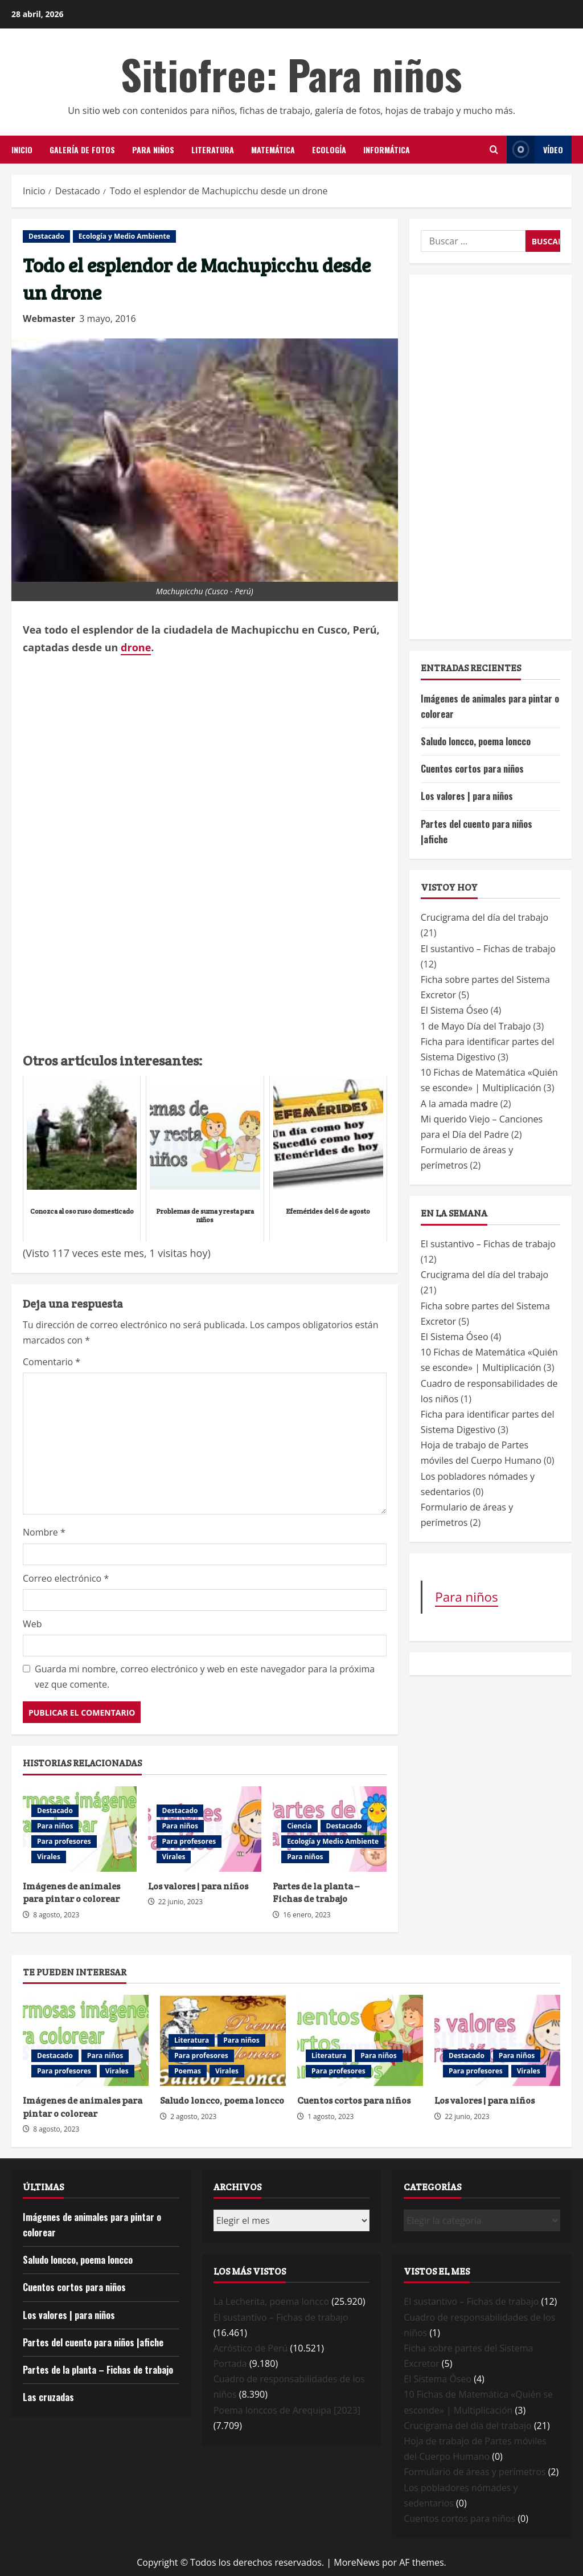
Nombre (44, 1532)
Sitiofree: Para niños (291, 73)
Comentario (51, 1362)
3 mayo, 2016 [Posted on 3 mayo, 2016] (107, 318)
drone (136, 647)
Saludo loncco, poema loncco (476, 741)
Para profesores (64, 1841)
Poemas (187, 2071)
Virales (48, 1856)
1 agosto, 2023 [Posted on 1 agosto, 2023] (330, 2116)
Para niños (153, 150)
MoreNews (357, 2562)
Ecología (329, 150)
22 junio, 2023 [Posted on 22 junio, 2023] (180, 1902)
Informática (386, 150)
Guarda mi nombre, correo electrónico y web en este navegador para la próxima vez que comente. (205, 1677)
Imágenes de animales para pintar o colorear (71, 1892)
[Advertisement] (205, 960)
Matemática (273, 150)
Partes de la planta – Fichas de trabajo (316, 1892)
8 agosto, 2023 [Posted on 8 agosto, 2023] (56, 1915)
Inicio (21, 150)
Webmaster (49, 318)
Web (32, 1624)
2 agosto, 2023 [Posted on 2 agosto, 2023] (193, 2116)
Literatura (212, 150)
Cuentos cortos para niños (472, 768)
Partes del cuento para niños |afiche (93, 2342)
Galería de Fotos (82, 150)
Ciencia (299, 1826)
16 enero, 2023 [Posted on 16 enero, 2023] (306, 1915)
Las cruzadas (48, 2397)
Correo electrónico (66, 1578)
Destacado (46, 236)
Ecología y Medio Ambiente (124, 236)
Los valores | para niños (198, 1886)
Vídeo (535, 150)
